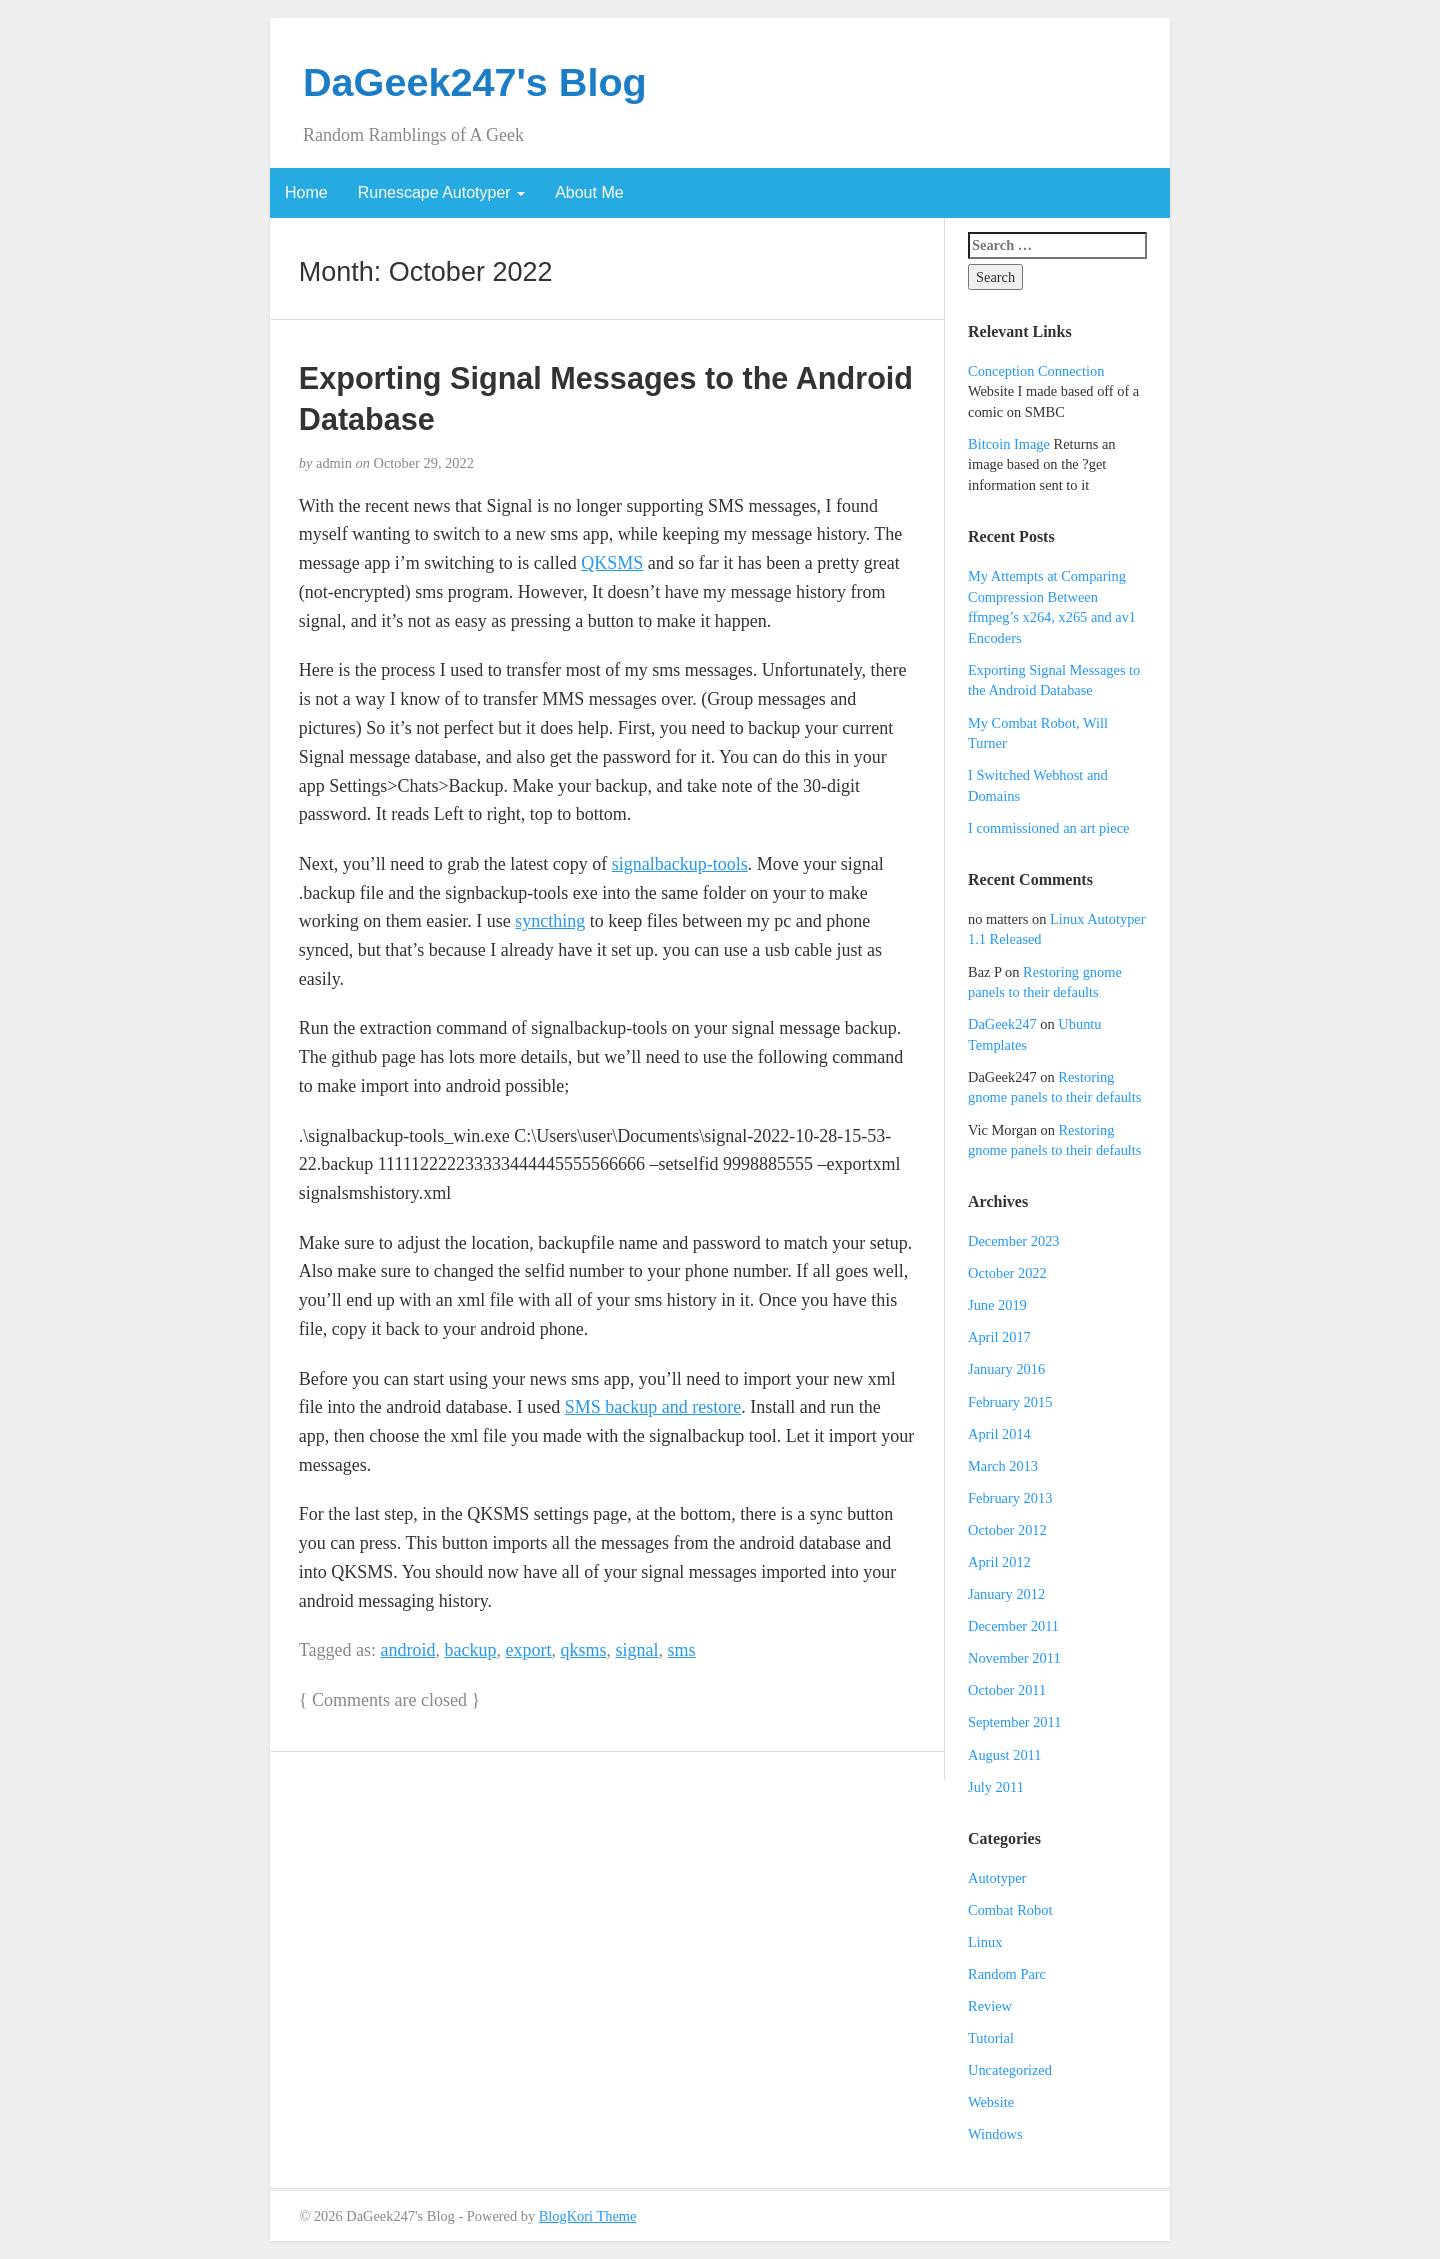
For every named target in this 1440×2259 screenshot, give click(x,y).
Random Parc (1007, 1974)
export (528, 1650)
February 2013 (1010, 1498)
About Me (589, 192)
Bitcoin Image (1009, 444)
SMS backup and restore (653, 1407)
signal (636, 1650)
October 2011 (1007, 1690)
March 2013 (1003, 1466)
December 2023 (1014, 1241)
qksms (583, 1650)
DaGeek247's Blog (475, 82)
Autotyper (997, 1878)
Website (991, 2102)
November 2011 (1014, 1658)
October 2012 (1007, 1530)
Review (990, 2006)
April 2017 (999, 1337)
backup (471, 1650)
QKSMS (612, 563)
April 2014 (999, 1434)
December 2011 (1013, 1626)
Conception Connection (1036, 371)
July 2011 (996, 1787)
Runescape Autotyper (441, 192)
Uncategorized (1010, 2070)
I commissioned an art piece (1048, 828)
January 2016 (1006, 1369)
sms (681, 1650)
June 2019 (997, 1305)
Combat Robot (1010, 1910)
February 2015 (1010, 1402)
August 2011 (1004, 1755)
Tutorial (991, 2038)
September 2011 (1014, 1722)
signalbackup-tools (680, 864)
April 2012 (999, 1562)
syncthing (550, 921)
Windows (995, 2134)
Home (306, 192)
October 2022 (1007, 1273)
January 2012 (1006, 1594)
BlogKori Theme (588, 2216)
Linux (985, 1942)
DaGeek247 (1002, 1024)
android (408, 1650)
